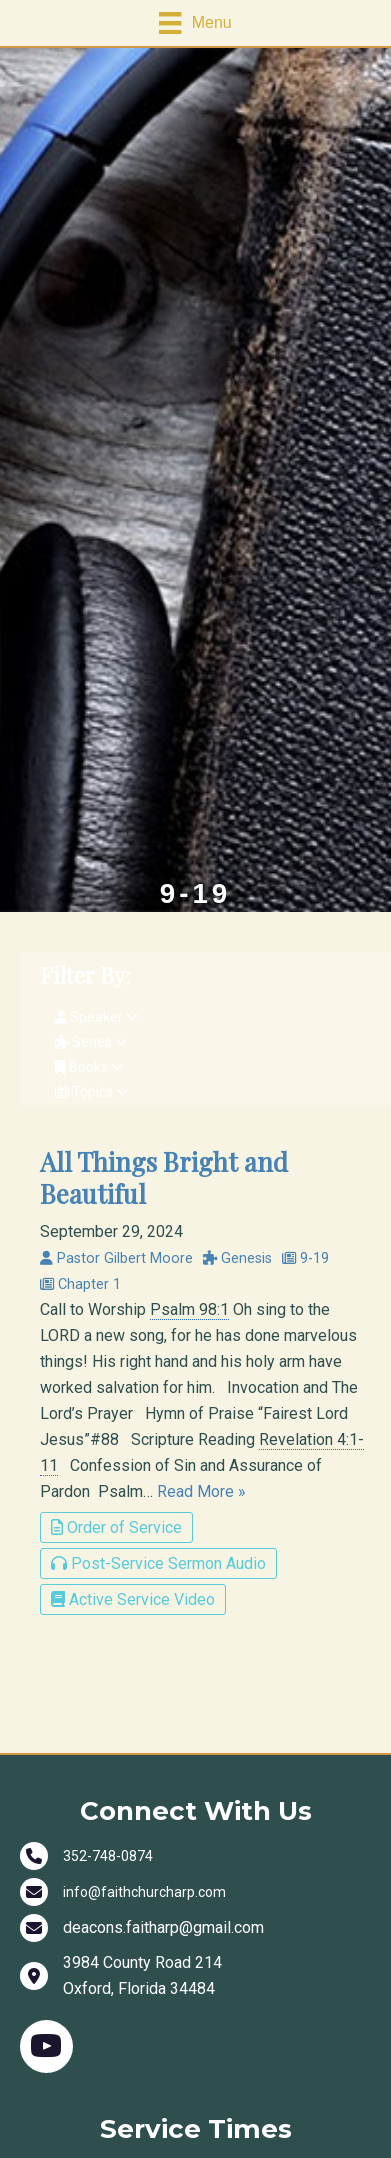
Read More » (201, 1491)
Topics (91, 1092)
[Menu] (195, 23)
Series (91, 1042)
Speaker (96, 1017)
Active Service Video (133, 1599)
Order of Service (116, 1527)
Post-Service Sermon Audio (158, 1563)
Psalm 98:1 (189, 1309)
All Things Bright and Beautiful (164, 1177)
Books (89, 1067)
